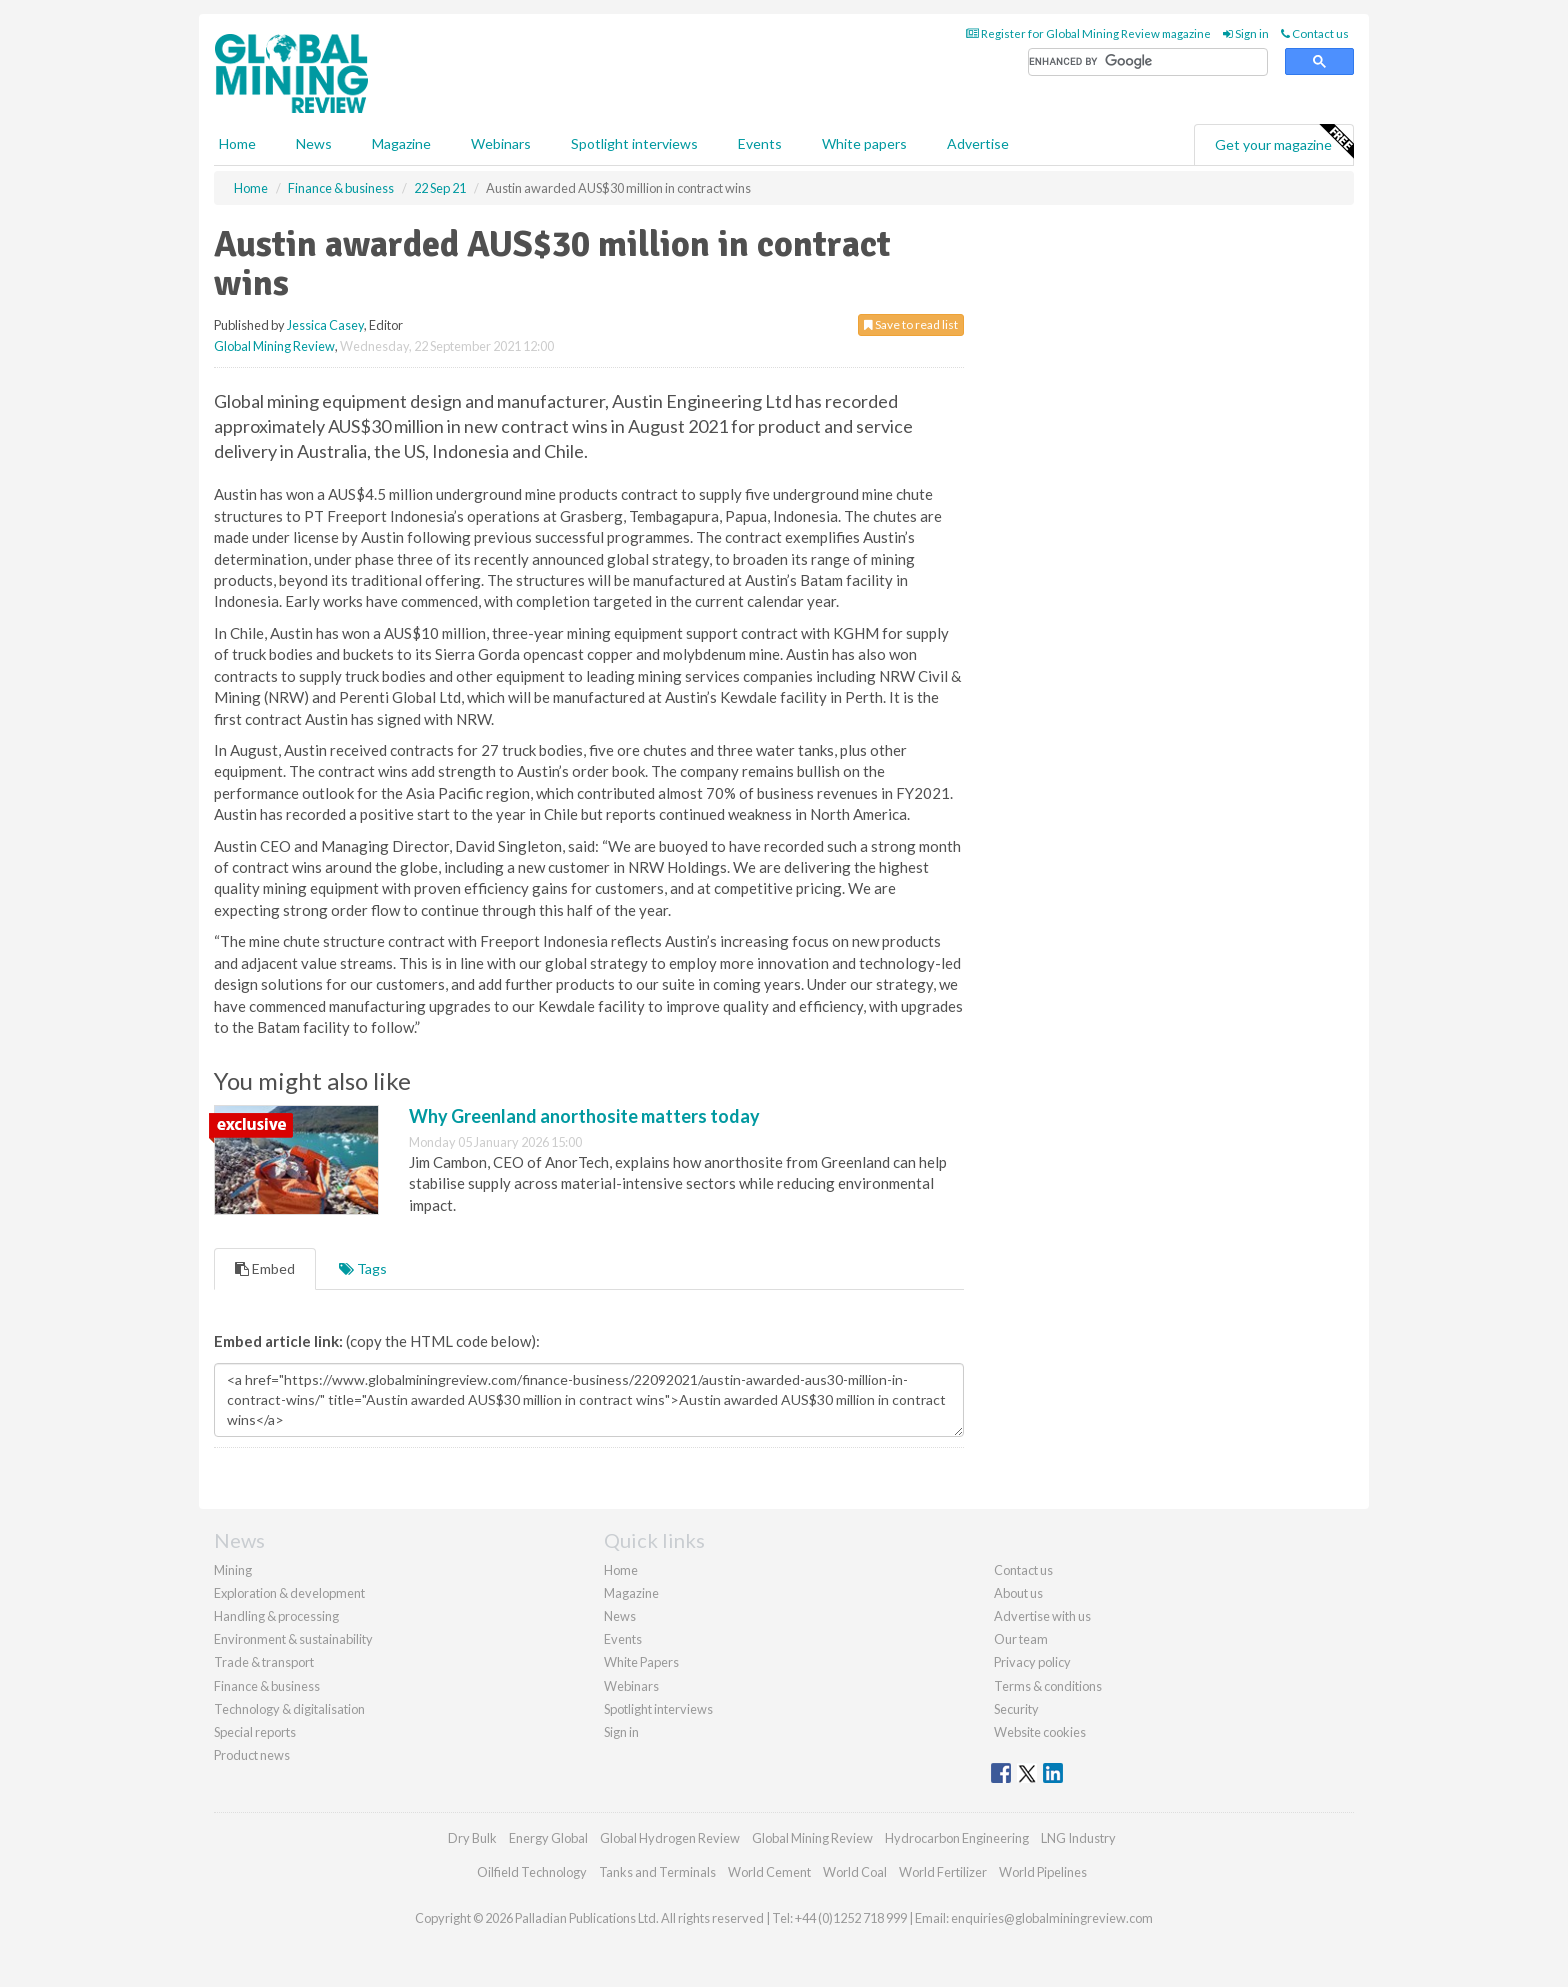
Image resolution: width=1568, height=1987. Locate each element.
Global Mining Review (274, 346)
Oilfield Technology (532, 1872)
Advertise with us (1042, 1616)
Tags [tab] (363, 1268)
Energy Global (548, 1838)
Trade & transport (264, 1662)
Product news (252, 1755)
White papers (864, 143)
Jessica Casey (325, 325)
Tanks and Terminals (657, 1872)
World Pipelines (1043, 1872)
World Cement (769, 1872)
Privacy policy (1032, 1662)
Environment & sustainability (293, 1639)
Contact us (1315, 33)
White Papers (641, 1662)
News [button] (314, 143)
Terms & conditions (1048, 1686)
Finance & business (267, 1686)
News (620, 1616)
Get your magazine (1284, 142)
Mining (233, 1570)
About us (1018, 1593)
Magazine (401, 143)
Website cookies (1040, 1732)
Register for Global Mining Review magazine (1088, 33)
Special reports (255, 1732)
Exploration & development (289, 1593)
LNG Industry (1078, 1838)
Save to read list (911, 324)
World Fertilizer (943, 1872)
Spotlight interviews (634, 143)
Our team (1021, 1639)
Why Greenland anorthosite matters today (584, 1116)
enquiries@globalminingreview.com (1052, 1918)
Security (1016, 1709)
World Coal (855, 1872)
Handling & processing (276, 1616)
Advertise (978, 143)
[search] (1148, 62)
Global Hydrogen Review (670, 1838)
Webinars (501, 143)
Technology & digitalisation (289, 1709)
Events (760, 143)
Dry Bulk (472, 1838)
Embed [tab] (265, 1268)
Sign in (1246, 33)
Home (237, 143)
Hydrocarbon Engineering (957, 1838)
